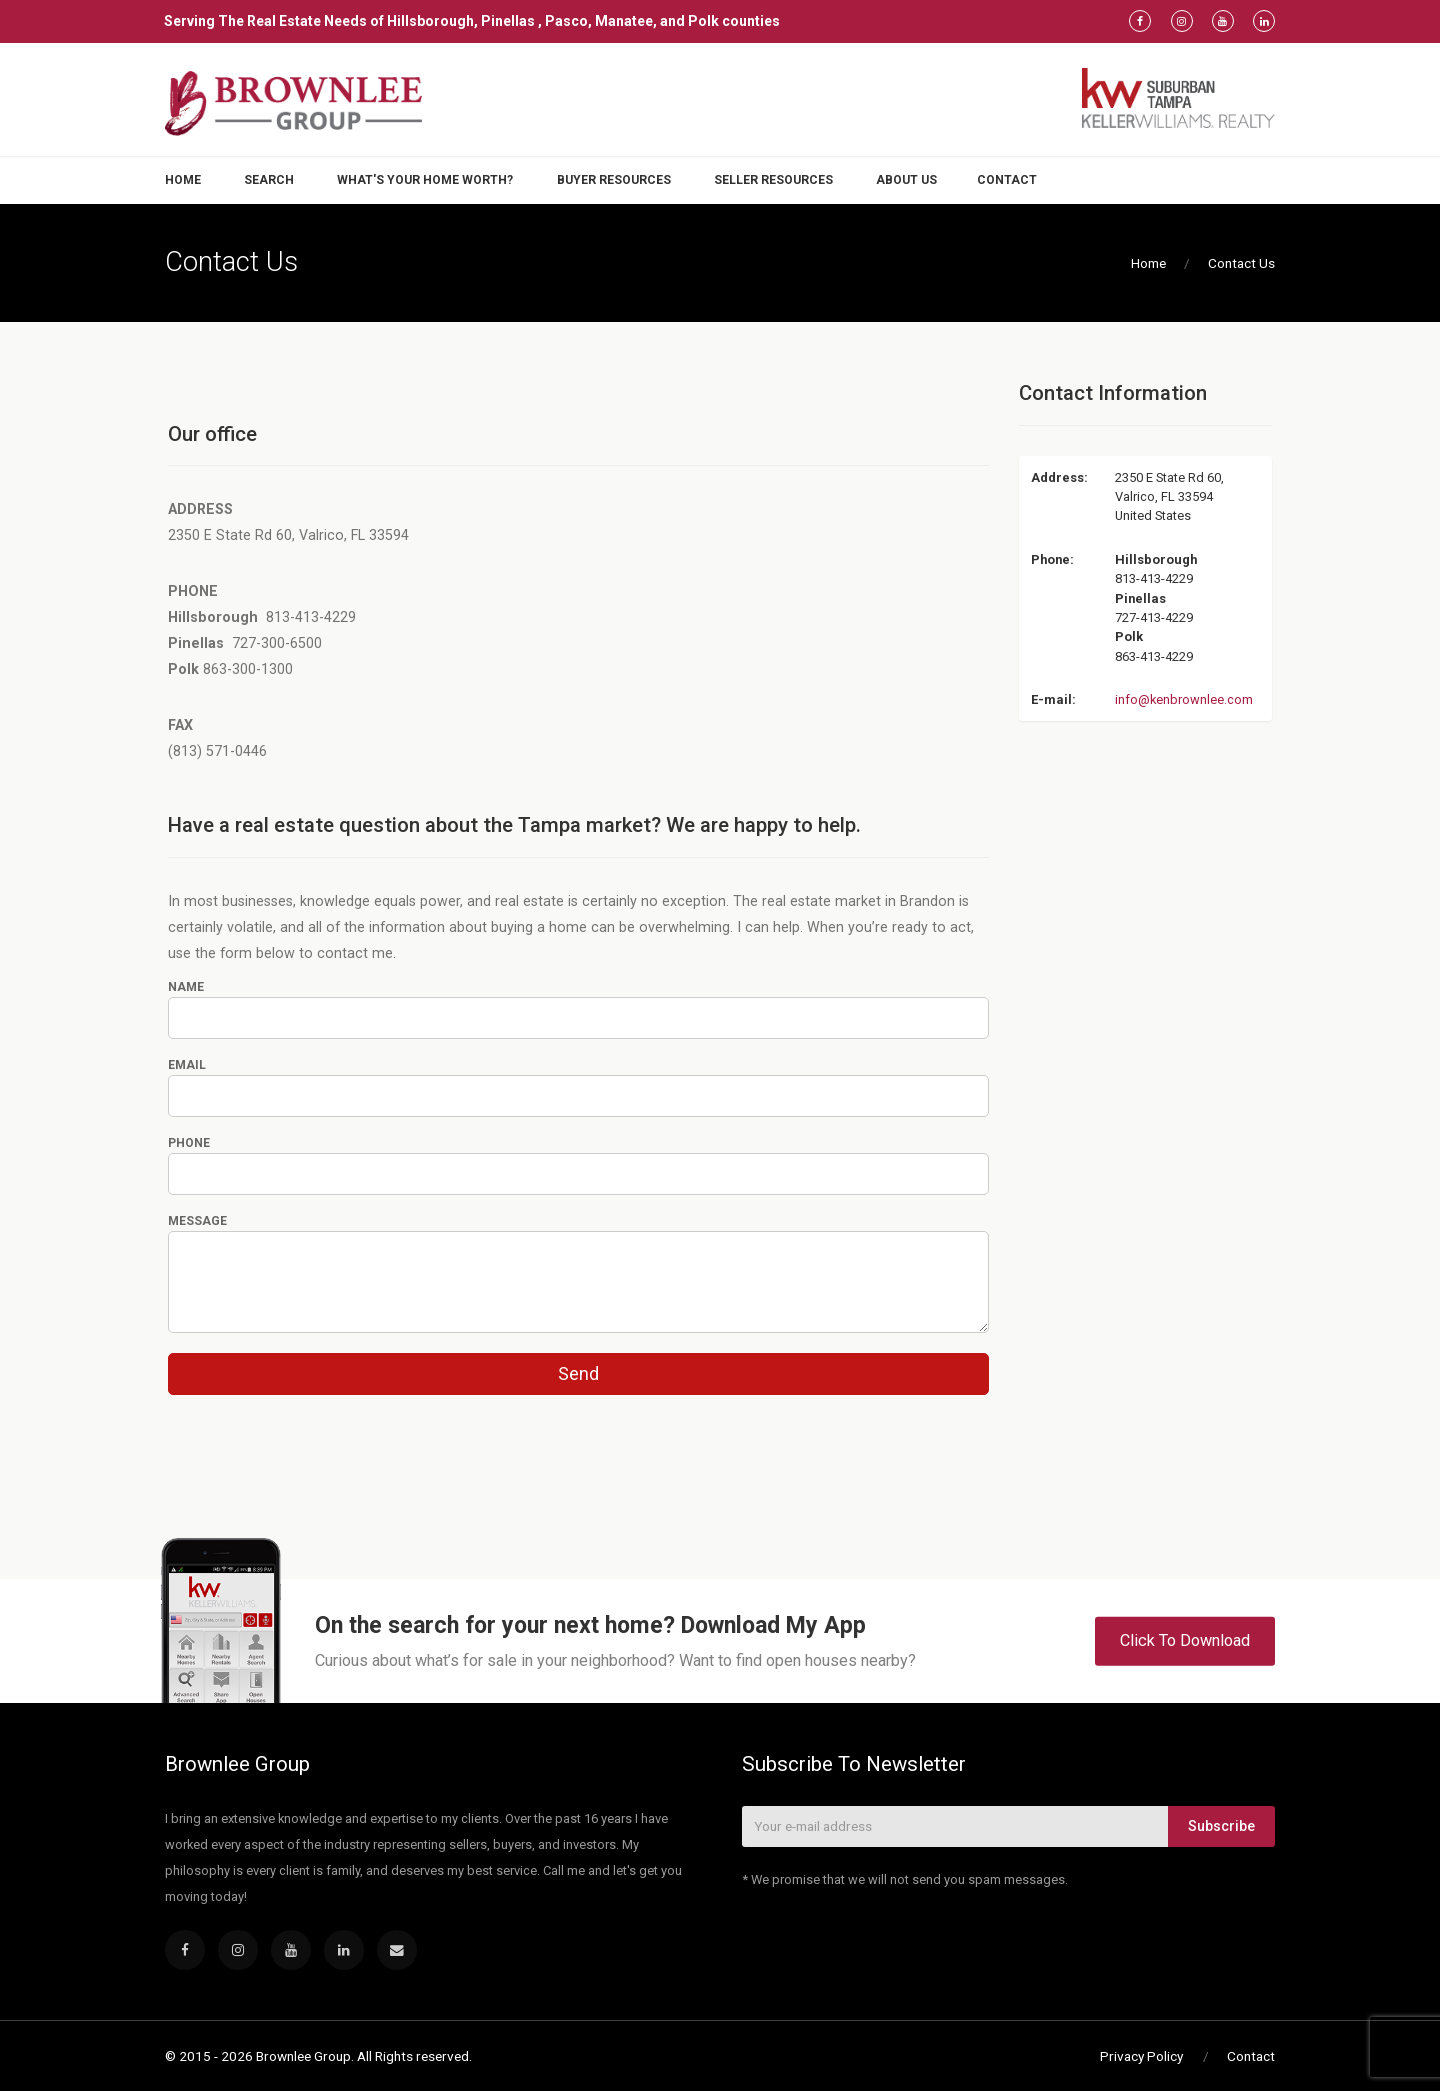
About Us (906, 180)
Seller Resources (773, 180)
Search (269, 180)
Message (197, 1221)
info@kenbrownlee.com (1184, 699)
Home (183, 180)
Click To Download (1185, 1640)
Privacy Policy (1141, 2056)
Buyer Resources (614, 180)
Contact (1007, 180)
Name (186, 987)
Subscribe (1221, 1826)
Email (187, 1065)
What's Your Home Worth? (425, 180)
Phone (189, 1143)
